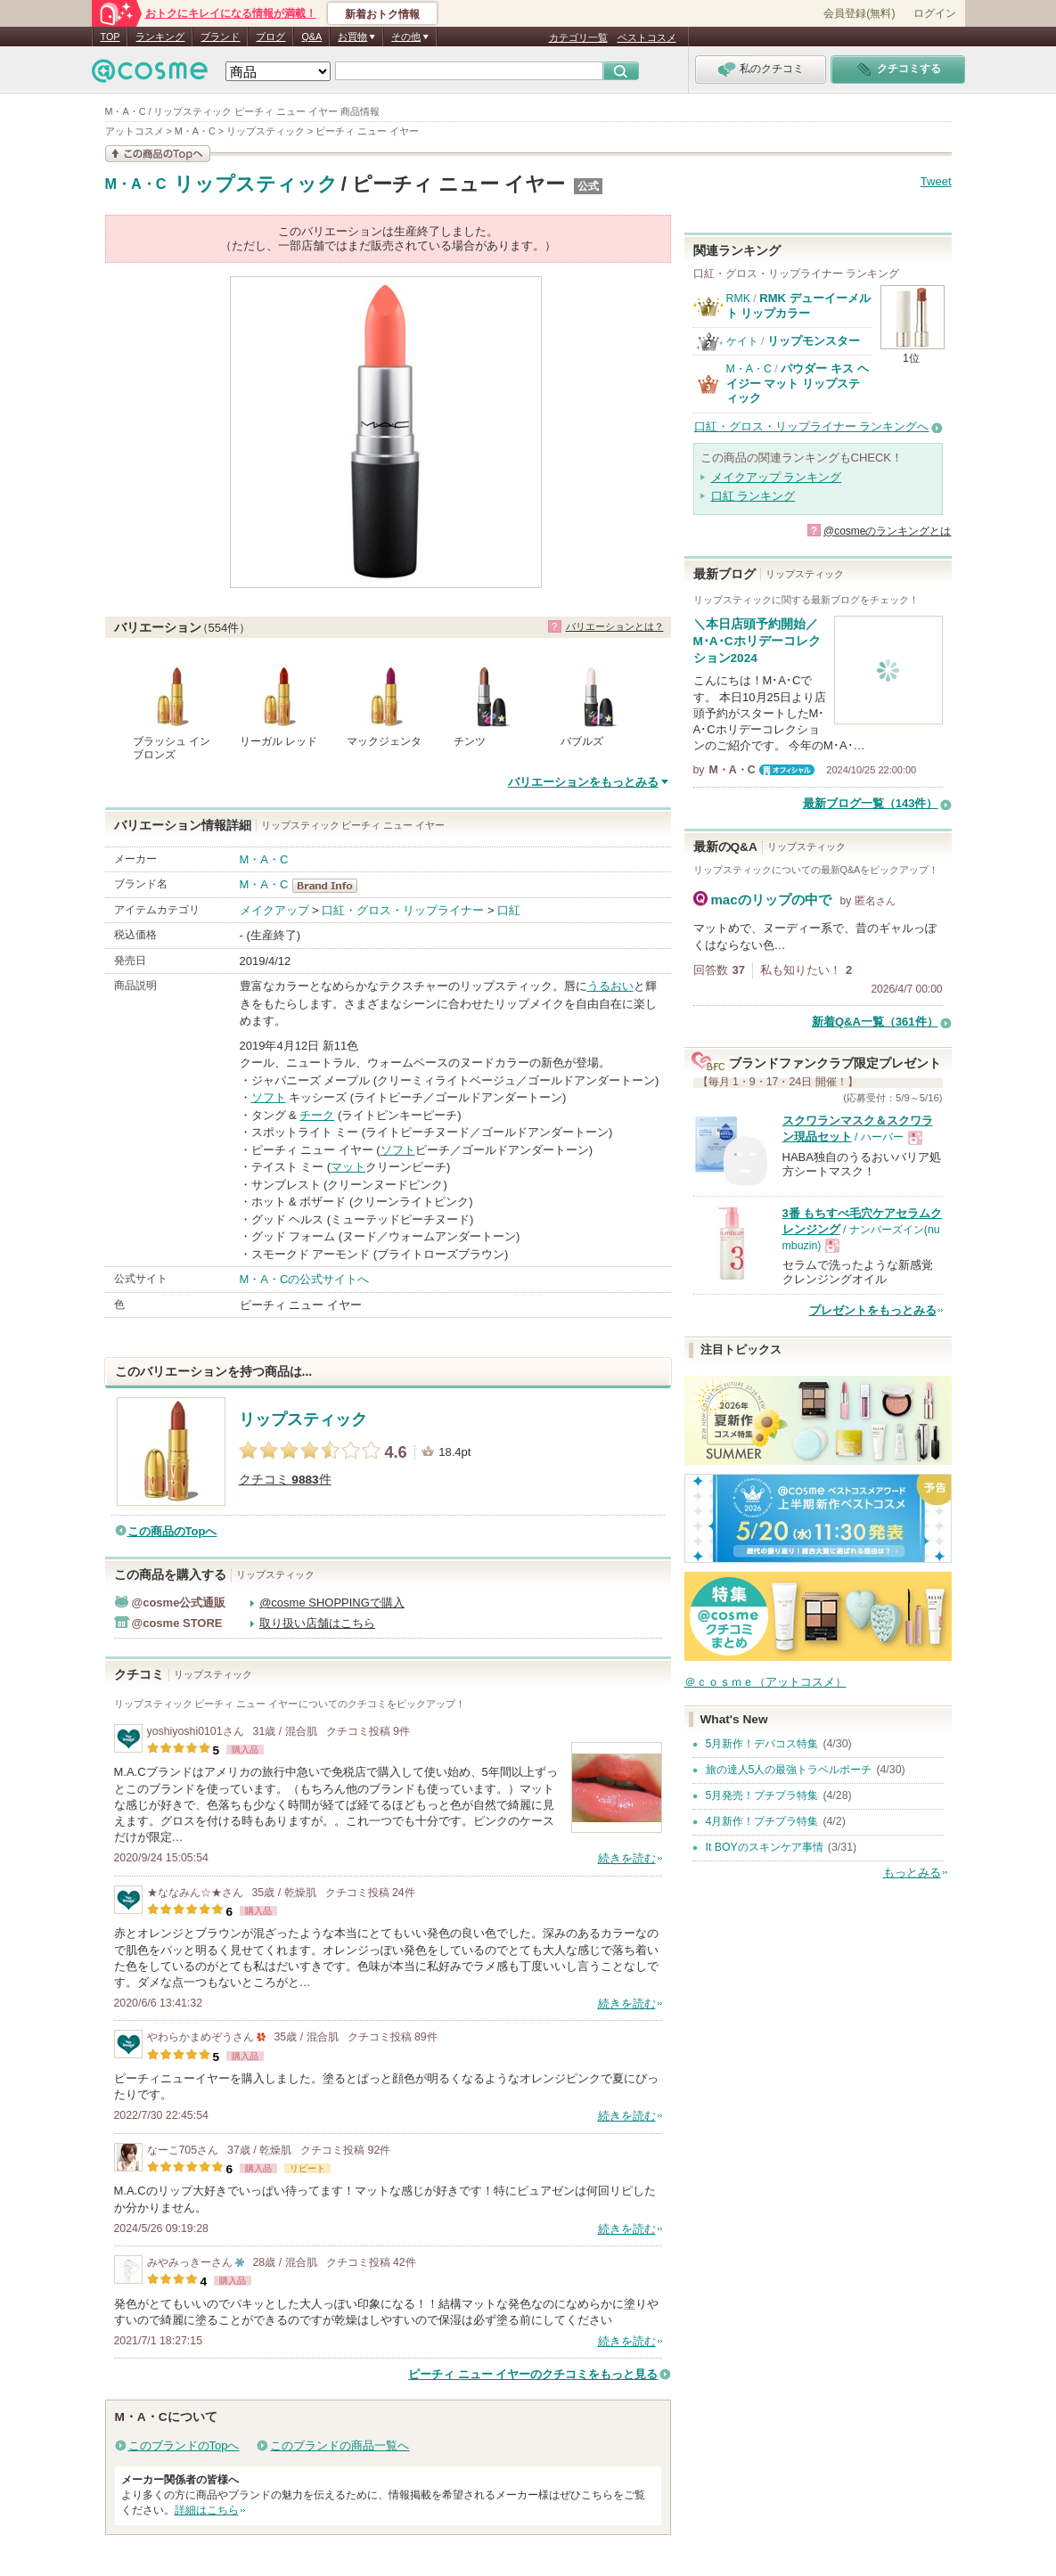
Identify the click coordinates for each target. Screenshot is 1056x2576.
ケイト (742, 341)
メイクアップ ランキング (776, 477)
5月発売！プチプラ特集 (762, 1795)
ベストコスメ (647, 37)
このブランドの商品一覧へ (339, 2445)
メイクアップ (274, 910)
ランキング (159, 36)
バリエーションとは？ (615, 626)
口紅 (508, 910)
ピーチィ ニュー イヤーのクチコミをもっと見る (533, 2374)
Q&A (311, 36)
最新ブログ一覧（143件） (870, 803)
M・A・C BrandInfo (330, 886)
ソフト (268, 1097)
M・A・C (136, 184)
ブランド (220, 36)
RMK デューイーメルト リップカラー (798, 305)
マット (348, 1167)
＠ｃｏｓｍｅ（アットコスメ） (765, 1682)
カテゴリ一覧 (578, 37)
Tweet (936, 181)
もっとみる (912, 1872)
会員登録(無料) (859, 13)
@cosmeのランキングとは (887, 531)
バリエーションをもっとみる (583, 782)
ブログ (270, 36)
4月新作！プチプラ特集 (762, 1821)
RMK (738, 298)
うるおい (610, 986)
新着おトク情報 (382, 14)
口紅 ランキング (753, 496)
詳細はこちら (207, 2510)
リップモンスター (813, 341)
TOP (110, 36)
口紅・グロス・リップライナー (403, 910)
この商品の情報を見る (157, 153)
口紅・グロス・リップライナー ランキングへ (811, 426)
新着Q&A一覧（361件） (875, 1021)
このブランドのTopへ (184, 2445)
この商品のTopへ (172, 1531)
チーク (316, 1115)
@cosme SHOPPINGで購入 (332, 1602)
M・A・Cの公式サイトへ (305, 1279)
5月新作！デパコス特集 (762, 1744)
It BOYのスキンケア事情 (764, 1847)
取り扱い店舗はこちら (317, 1623)
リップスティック (256, 184)
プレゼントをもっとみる (873, 1310)
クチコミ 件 (285, 1479)
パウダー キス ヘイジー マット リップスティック (797, 383)
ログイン (934, 13)
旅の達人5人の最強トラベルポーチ (789, 1769)
